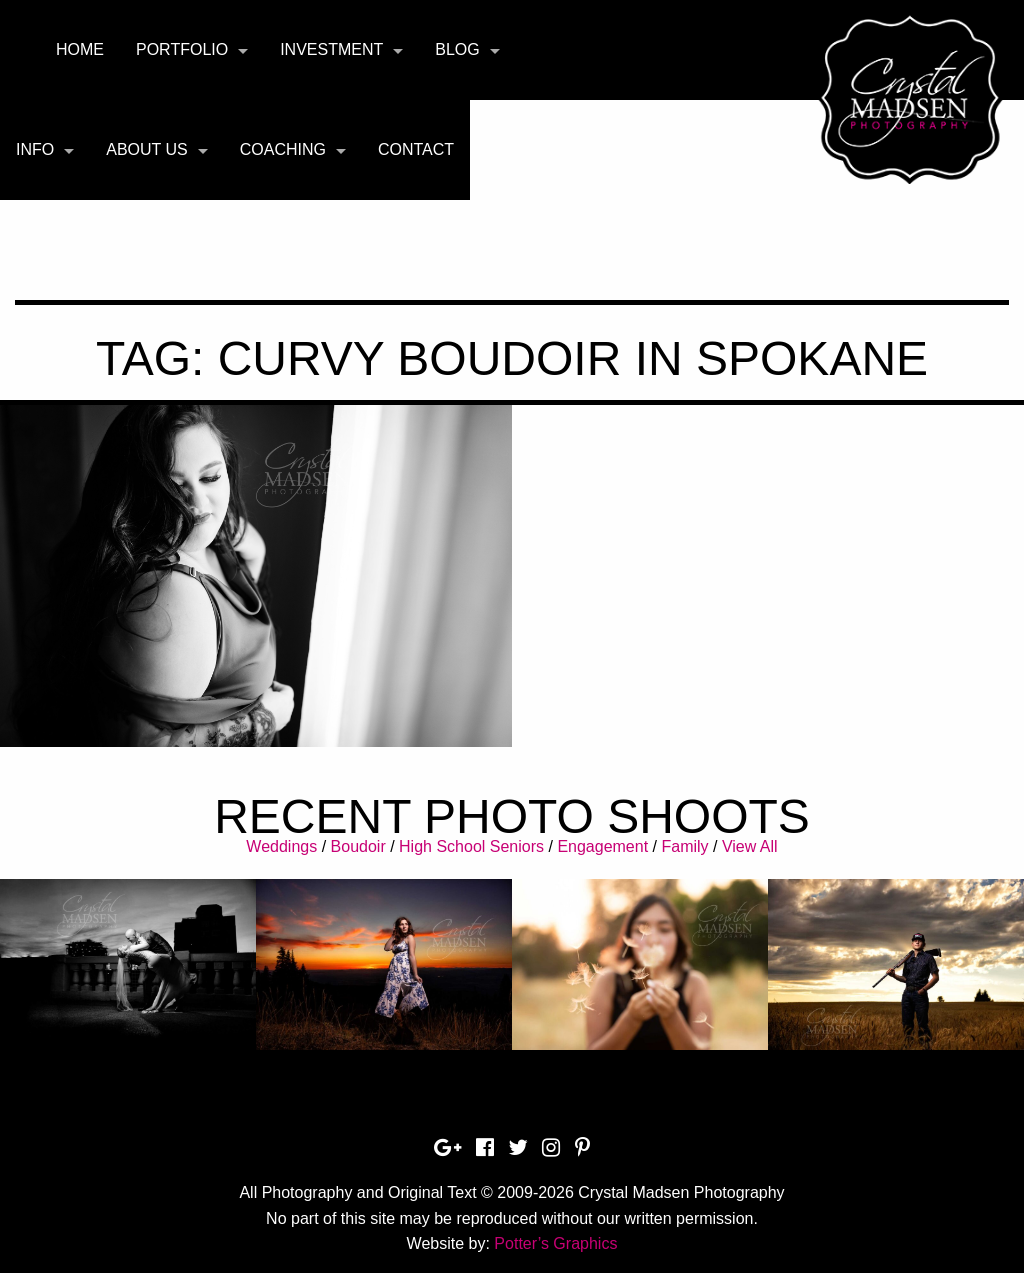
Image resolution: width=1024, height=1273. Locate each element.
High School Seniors (471, 846)
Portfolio (182, 49)
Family (684, 846)
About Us (147, 149)
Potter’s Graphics (555, 1243)
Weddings (281, 846)
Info (35, 149)
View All (750, 846)
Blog (457, 49)
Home (80, 49)
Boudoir (358, 846)
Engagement (602, 846)
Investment (331, 49)
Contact (416, 149)
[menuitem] (80, 50)
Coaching (283, 149)
